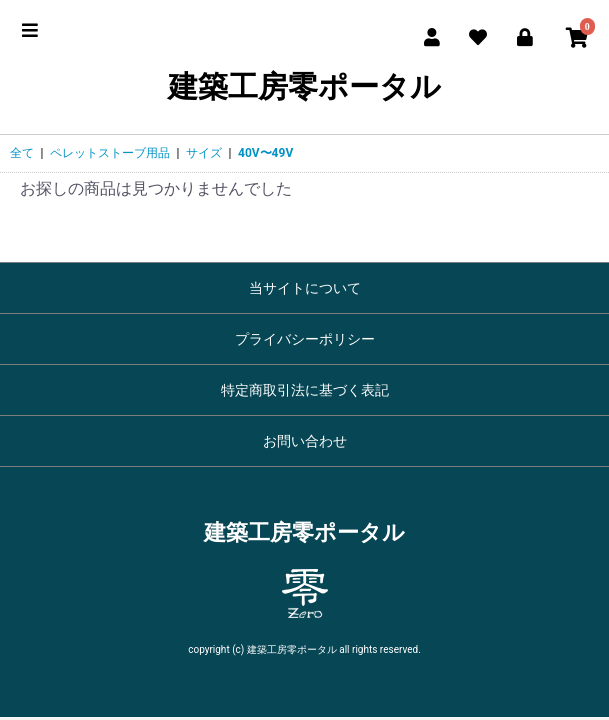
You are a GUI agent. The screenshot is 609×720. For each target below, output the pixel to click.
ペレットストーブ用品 (110, 153)
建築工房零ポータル (304, 86)
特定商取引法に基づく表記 (305, 390)
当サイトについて (305, 288)
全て (22, 153)
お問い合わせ (305, 441)
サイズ (204, 153)
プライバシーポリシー (305, 339)
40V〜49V (265, 153)
